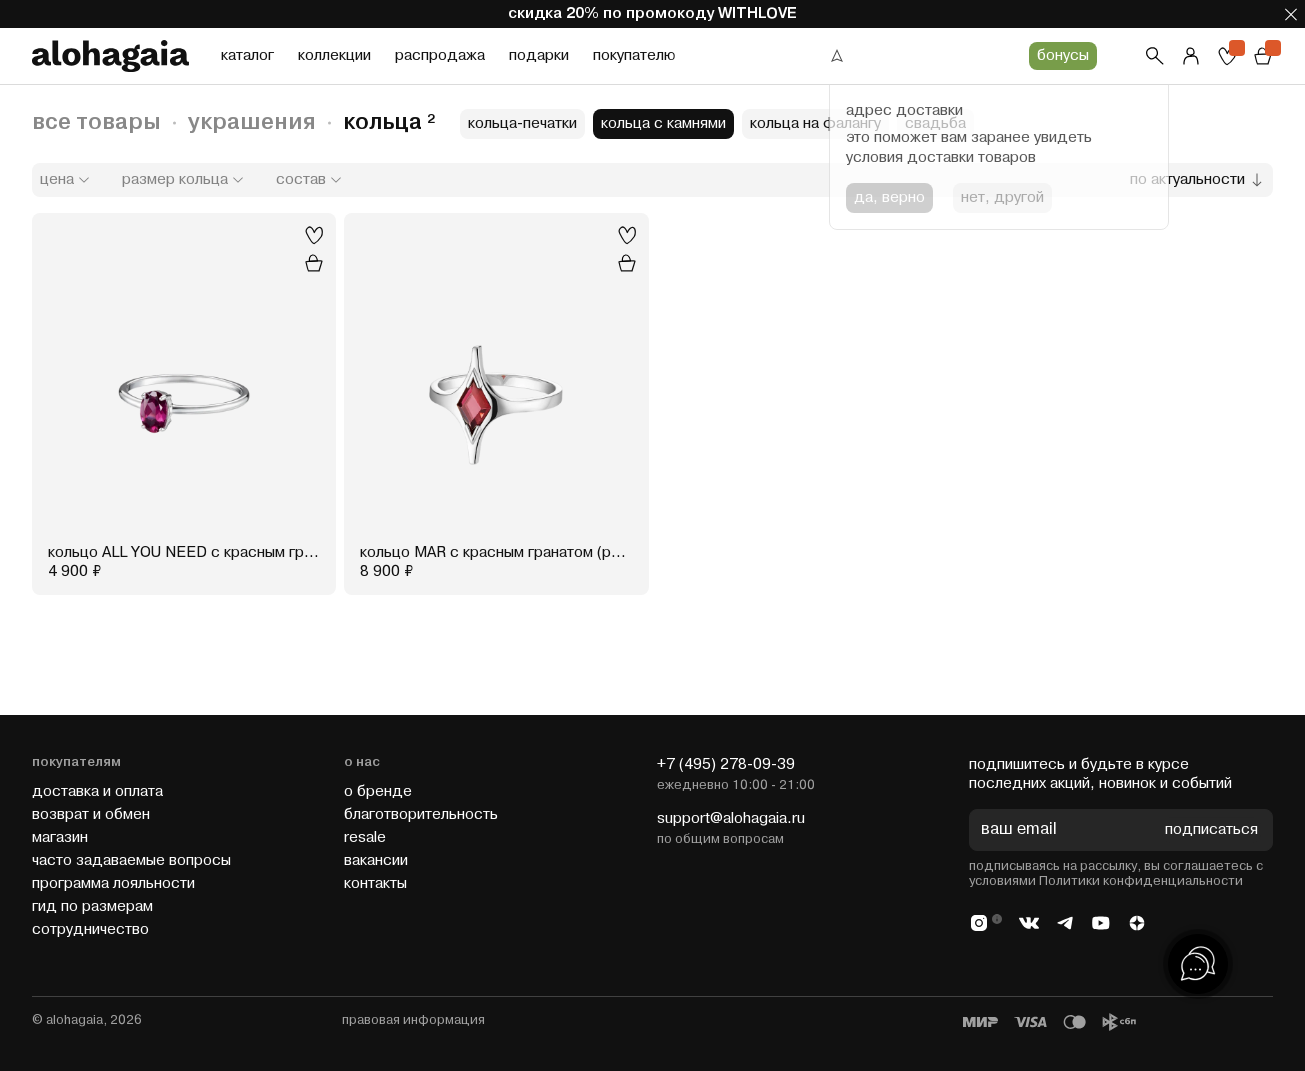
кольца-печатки (522, 123)
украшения (252, 122)
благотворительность (421, 814)
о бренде (378, 791)
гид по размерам (92, 906)
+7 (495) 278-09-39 (726, 764)
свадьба (935, 123)
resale (365, 837)
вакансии (376, 860)
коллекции (334, 55)
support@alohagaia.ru (731, 818)
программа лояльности (113, 883)
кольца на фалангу (815, 123)
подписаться (1211, 830)
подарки (539, 55)
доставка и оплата (97, 791)
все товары (96, 122)
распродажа (440, 55)
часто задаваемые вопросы (131, 860)
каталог (247, 55)
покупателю (634, 55)
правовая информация (413, 1020)
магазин (60, 837)
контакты (375, 883)
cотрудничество (90, 929)
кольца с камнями (663, 123)
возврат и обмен (91, 814)
